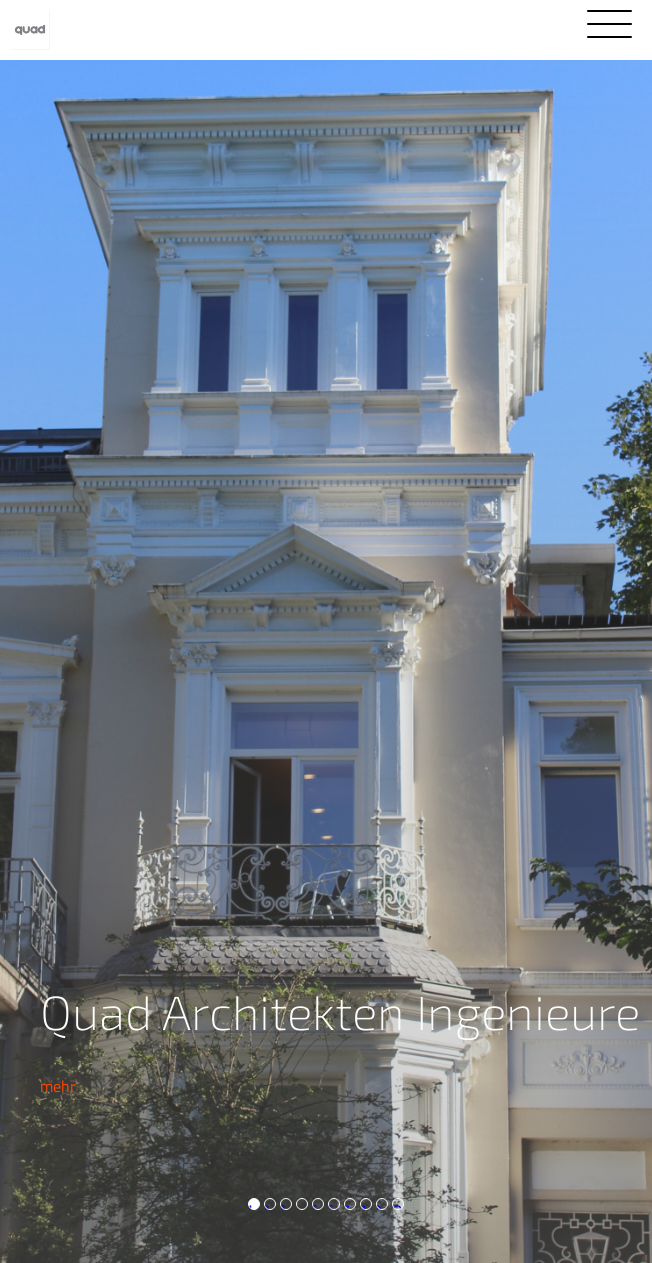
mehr (58, 1086)
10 (397, 1204)
